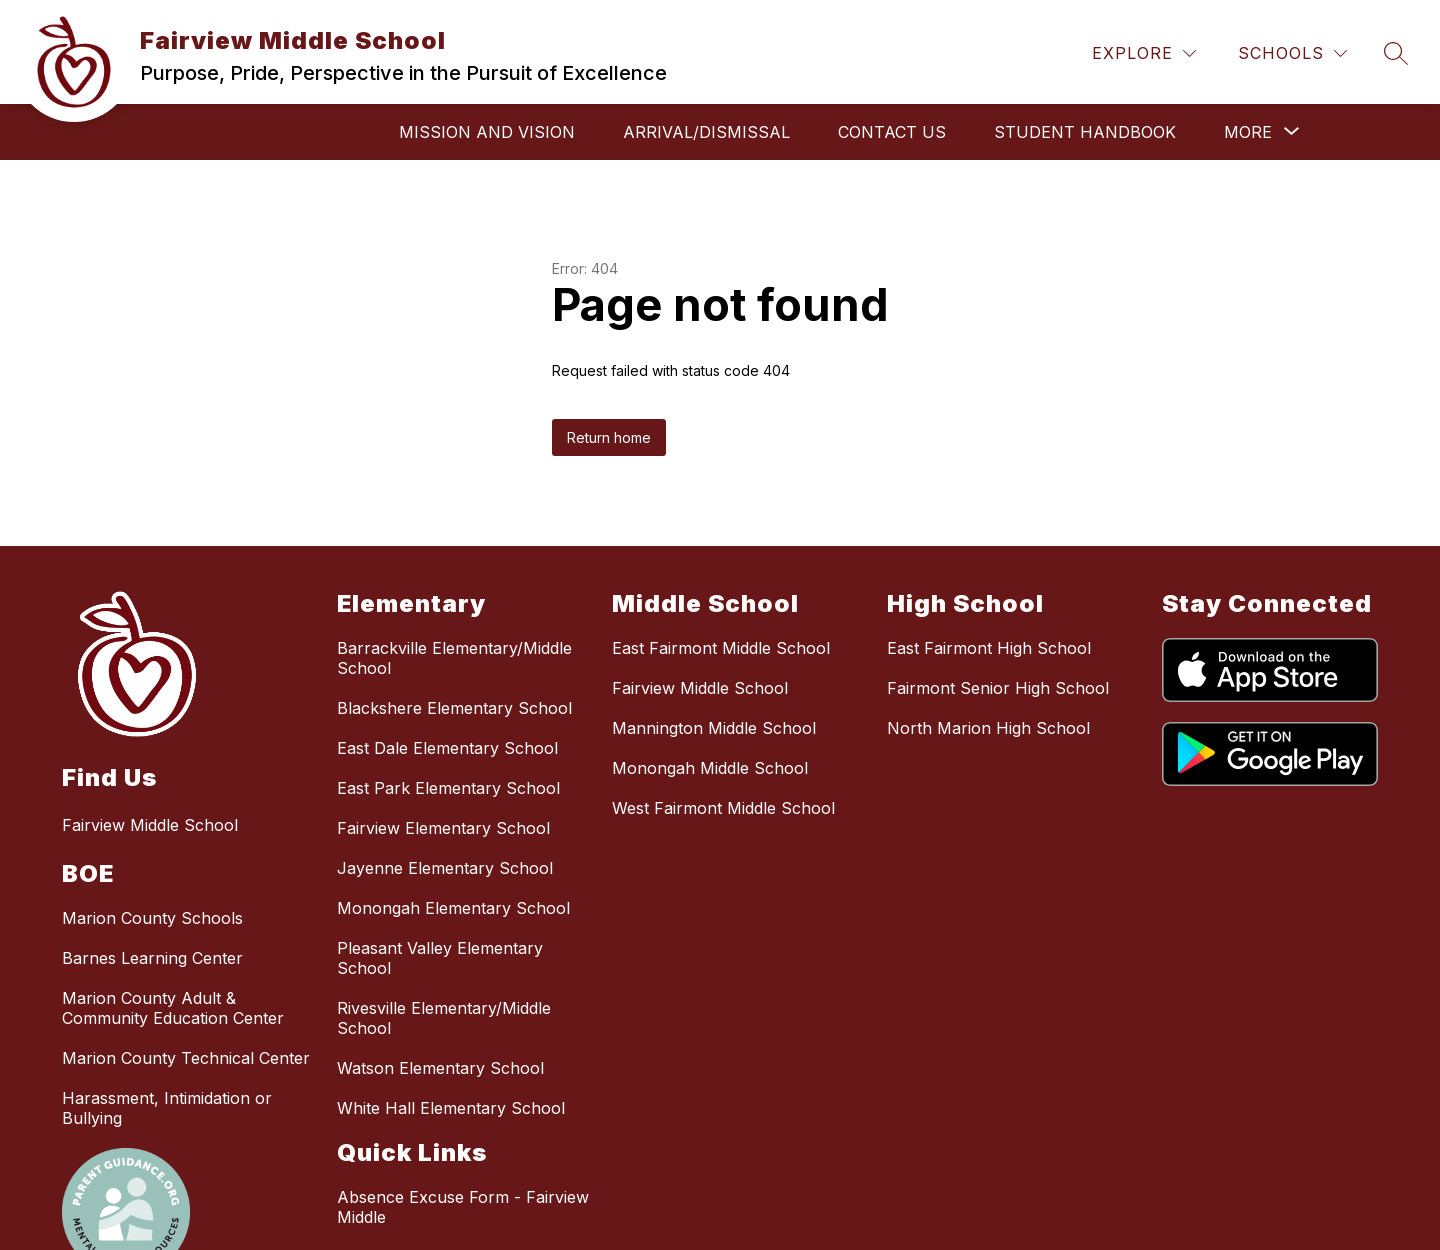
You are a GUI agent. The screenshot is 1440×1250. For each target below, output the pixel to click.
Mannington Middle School (714, 728)
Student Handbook (1085, 132)
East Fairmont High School (989, 648)
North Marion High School (988, 728)
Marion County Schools (152, 918)
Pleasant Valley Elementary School (440, 958)
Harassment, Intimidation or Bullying (167, 1108)
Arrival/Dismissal (706, 132)
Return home (609, 437)
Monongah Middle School (710, 768)
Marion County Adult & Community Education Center (173, 1008)
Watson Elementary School (440, 1068)
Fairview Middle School (700, 688)
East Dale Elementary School (447, 748)
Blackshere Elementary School (454, 708)
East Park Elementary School (448, 788)
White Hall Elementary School (451, 1108)
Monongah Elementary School (453, 908)
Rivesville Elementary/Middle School (444, 1018)
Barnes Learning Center (152, 958)
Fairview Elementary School (443, 828)
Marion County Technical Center (186, 1058)
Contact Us (892, 132)
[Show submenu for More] (1248, 132)
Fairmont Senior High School (998, 688)
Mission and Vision (487, 132)
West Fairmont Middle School (723, 808)
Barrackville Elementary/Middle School (454, 658)
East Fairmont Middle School (721, 648)
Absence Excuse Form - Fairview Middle (463, 1207)
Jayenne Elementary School (445, 868)
